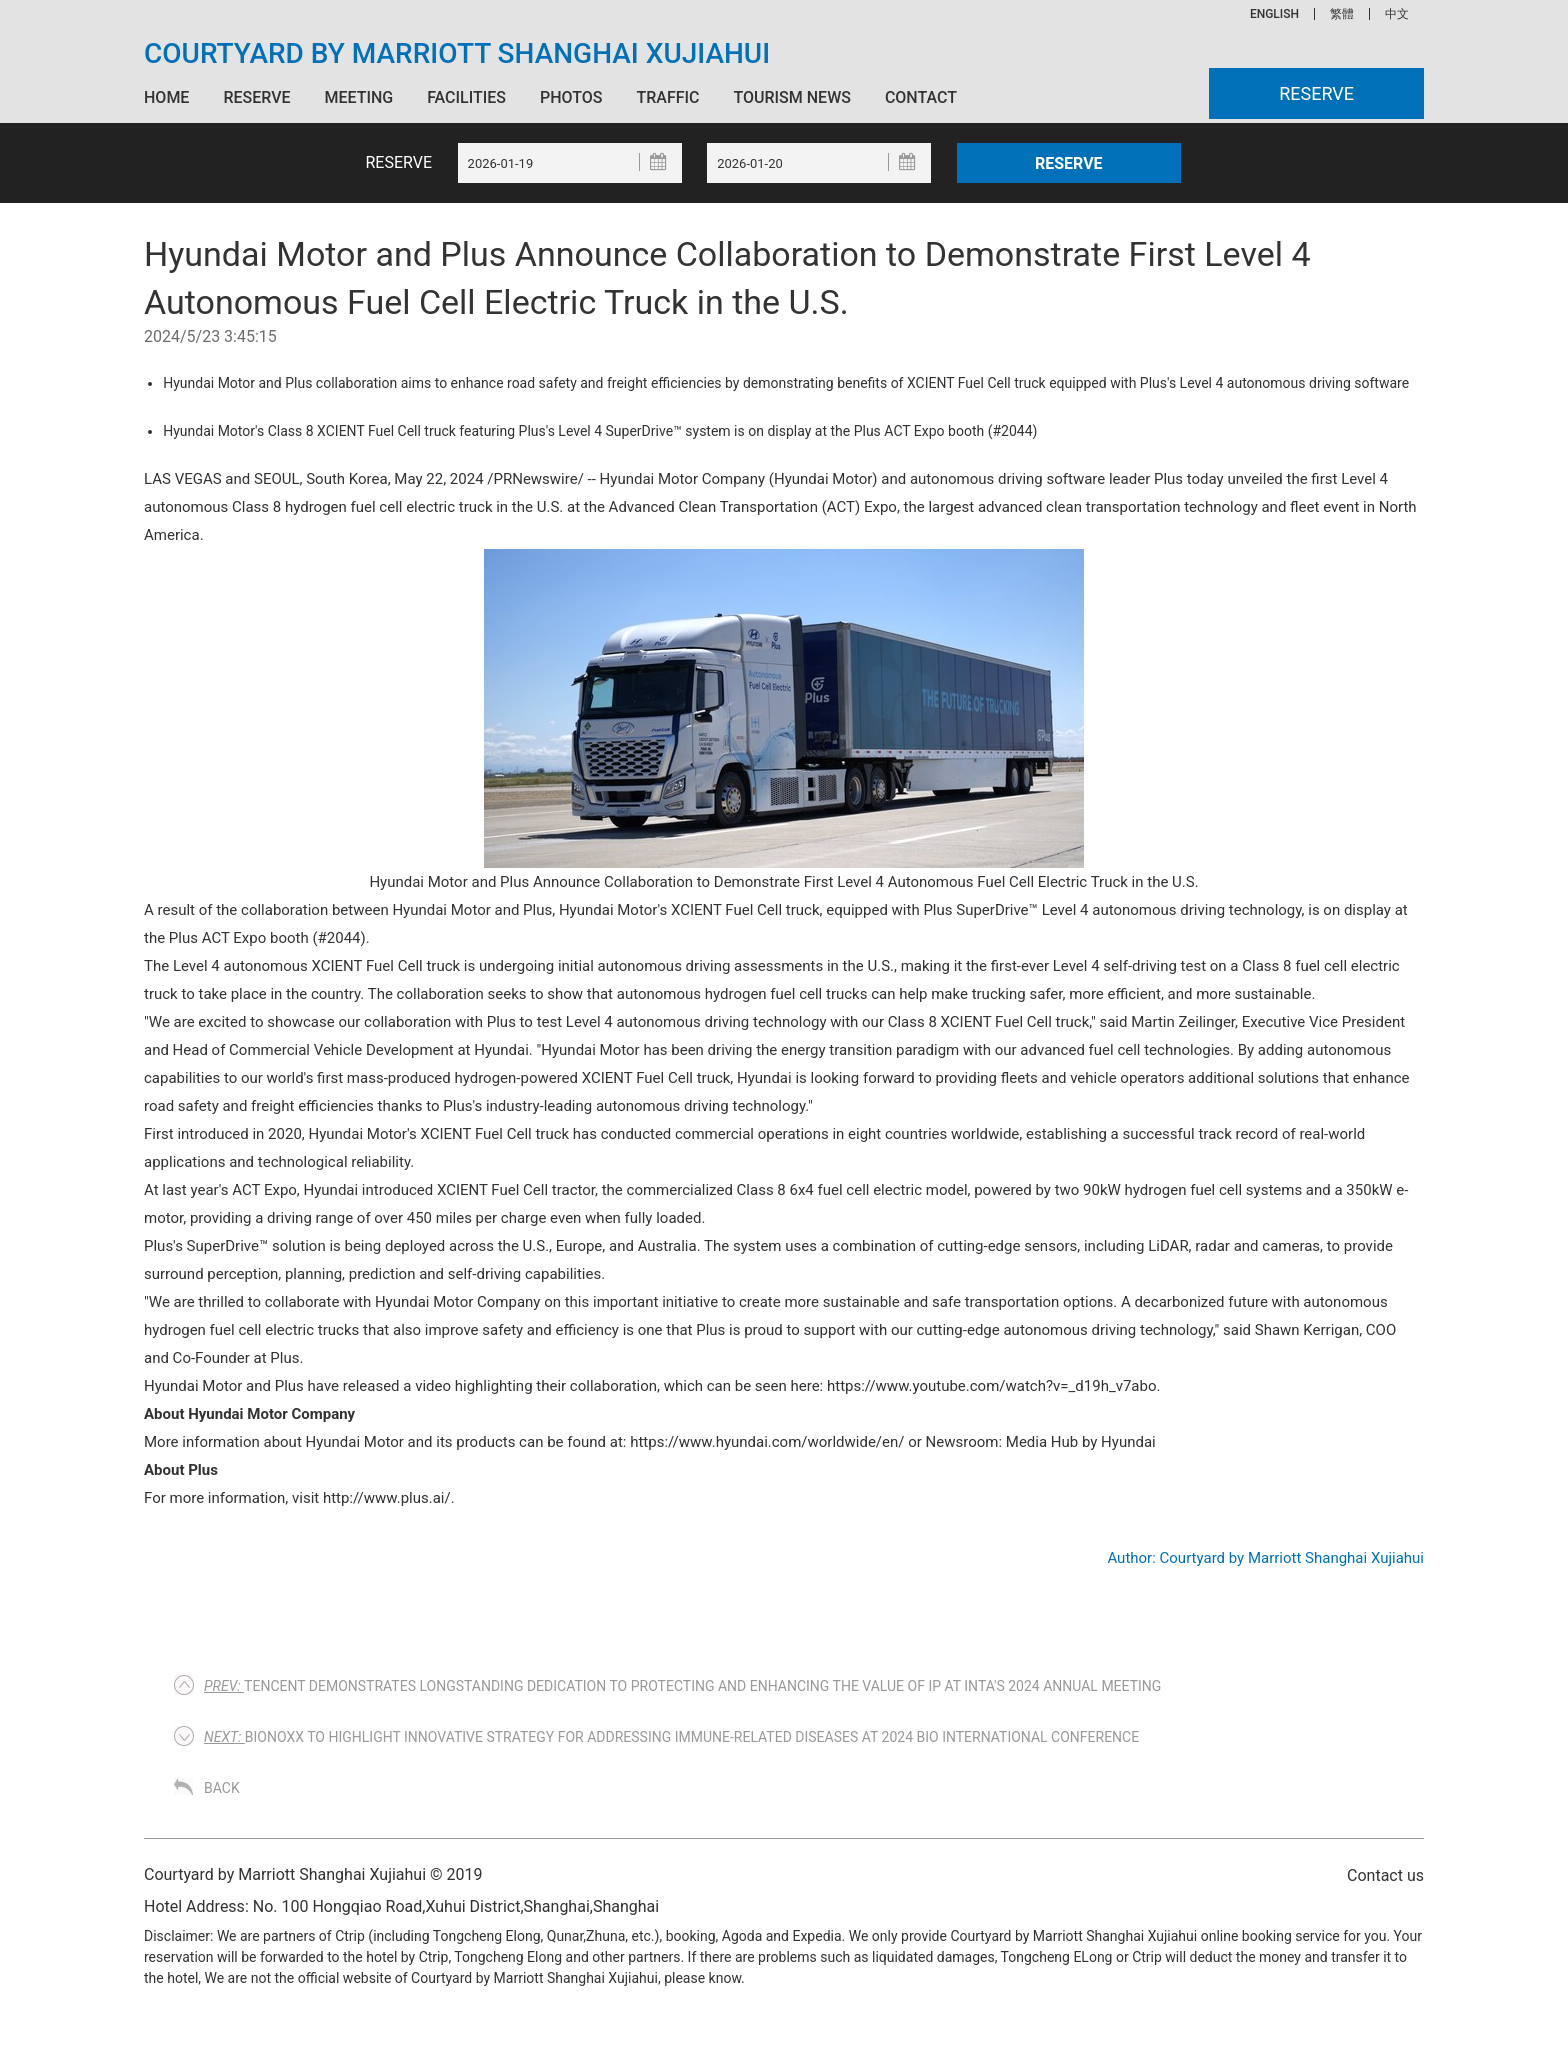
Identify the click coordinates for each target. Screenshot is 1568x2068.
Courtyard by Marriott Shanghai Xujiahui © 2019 (313, 1874)
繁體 (1342, 14)
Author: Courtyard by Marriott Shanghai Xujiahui (1265, 1558)
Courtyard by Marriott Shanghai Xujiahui (457, 54)
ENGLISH (1274, 14)
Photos (571, 97)
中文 (1397, 14)
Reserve (256, 97)
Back (222, 1788)
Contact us (1385, 1875)
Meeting (358, 97)
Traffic (667, 97)
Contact (921, 97)
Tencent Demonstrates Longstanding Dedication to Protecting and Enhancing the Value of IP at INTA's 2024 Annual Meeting (682, 1686)
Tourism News (791, 97)
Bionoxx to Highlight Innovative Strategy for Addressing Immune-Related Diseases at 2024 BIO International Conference (671, 1737)
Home (166, 97)
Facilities (466, 97)
